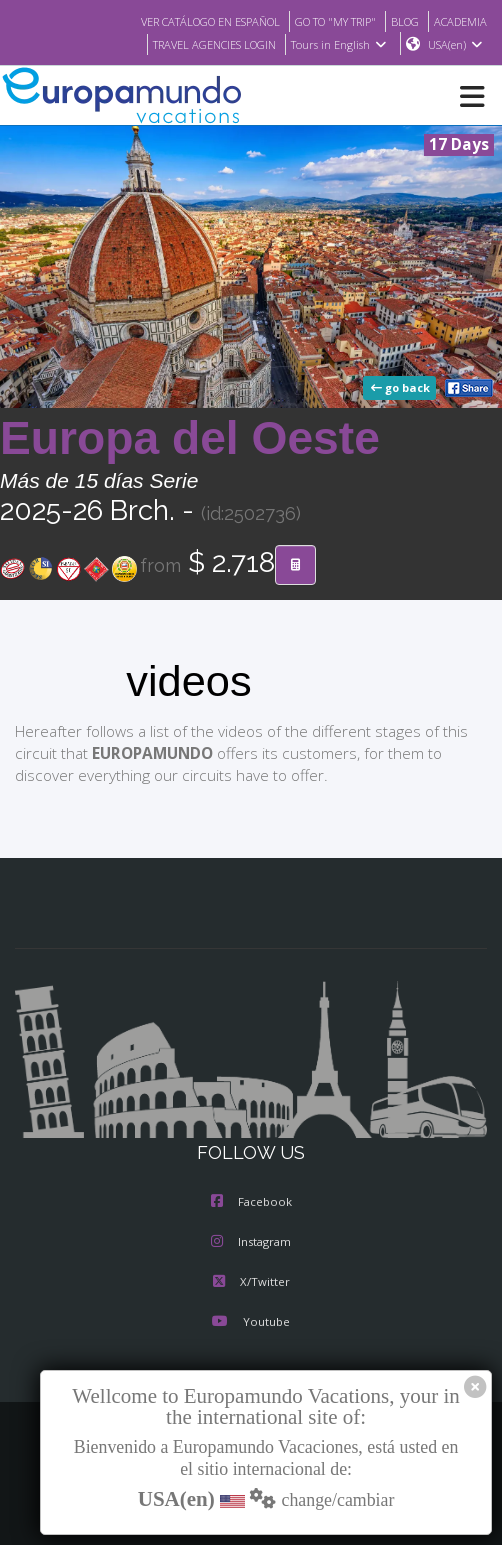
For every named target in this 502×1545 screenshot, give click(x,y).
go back (402, 389)
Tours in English (337, 45)
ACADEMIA (458, 21)
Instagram (251, 1243)
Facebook (251, 1203)
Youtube (251, 1323)
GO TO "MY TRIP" (324, 21)
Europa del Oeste (190, 439)
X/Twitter (250, 1283)
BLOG (399, 21)
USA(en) (455, 45)
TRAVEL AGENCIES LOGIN (204, 45)
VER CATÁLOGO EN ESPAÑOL (185, 21)
